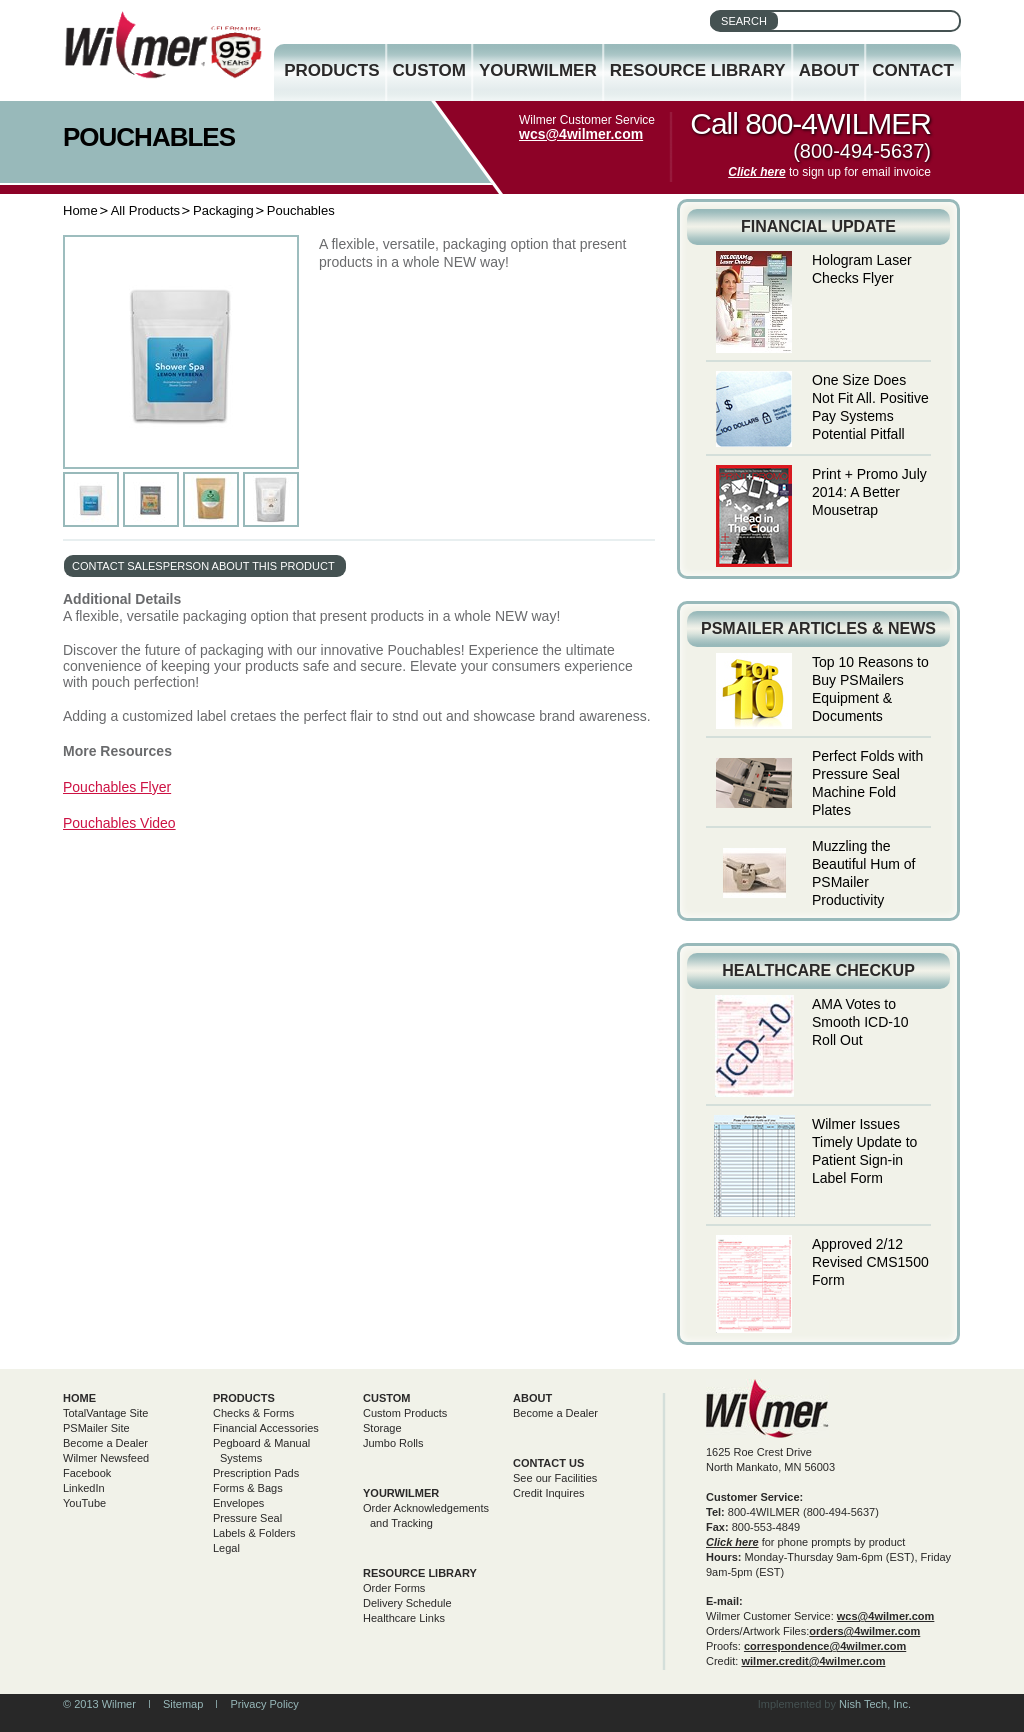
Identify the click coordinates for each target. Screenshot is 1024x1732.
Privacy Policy (264, 1704)
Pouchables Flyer (117, 787)
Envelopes (238, 1503)
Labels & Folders (254, 1533)
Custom (429, 70)
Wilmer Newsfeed (106, 1458)
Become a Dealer (105, 1443)
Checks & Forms (253, 1413)
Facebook (87, 1473)
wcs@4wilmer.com (581, 134)
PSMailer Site (96, 1428)
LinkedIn (84, 1488)
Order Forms (394, 1588)
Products (331, 70)
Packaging (223, 210)
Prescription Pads (256, 1473)
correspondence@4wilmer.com (825, 1646)
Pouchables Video (119, 823)
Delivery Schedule (407, 1603)
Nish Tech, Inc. (875, 1704)
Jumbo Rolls (393, 1443)
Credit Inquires (549, 1493)
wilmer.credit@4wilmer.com (813, 1661)
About (829, 70)
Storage (382, 1428)
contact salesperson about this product (203, 566)
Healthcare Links (404, 1618)
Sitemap (183, 1704)
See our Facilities (555, 1478)
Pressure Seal (247, 1518)
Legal (226, 1548)
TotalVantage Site (105, 1413)
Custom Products (405, 1413)
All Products (145, 210)
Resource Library (698, 70)
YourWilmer (538, 70)
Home (80, 210)
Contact (913, 70)
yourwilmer (401, 1493)
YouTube (84, 1503)
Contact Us (548, 1463)
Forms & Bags (248, 1488)
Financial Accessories (266, 1428)
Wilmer (767, 1408)
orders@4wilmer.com (864, 1631)
